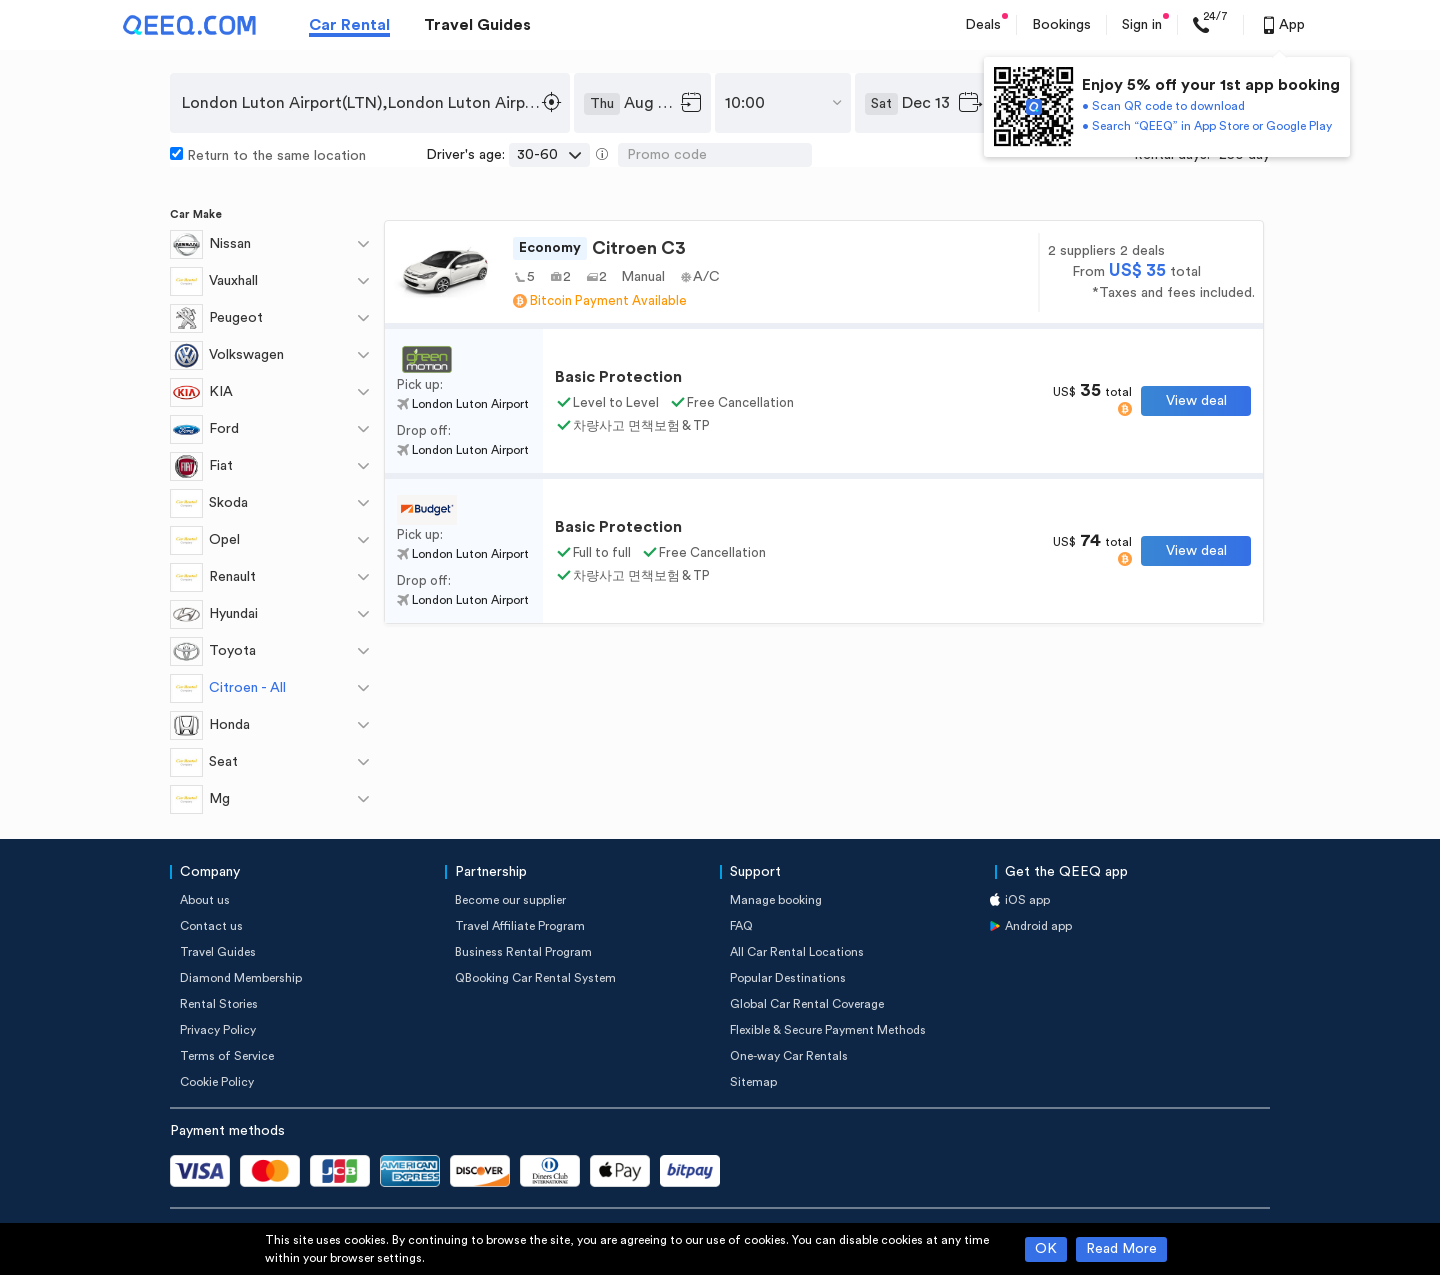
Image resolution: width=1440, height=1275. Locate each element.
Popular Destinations (788, 978)
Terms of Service (227, 1056)
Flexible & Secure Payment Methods (828, 1030)
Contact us (211, 926)
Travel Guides (477, 25)
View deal (1196, 401)
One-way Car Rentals (789, 1056)
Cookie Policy (217, 1082)
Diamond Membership (241, 978)
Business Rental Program (523, 952)
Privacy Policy (218, 1030)
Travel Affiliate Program (520, 926)
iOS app (1027, 900)
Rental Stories (219, 1004)
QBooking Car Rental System (535, 978)
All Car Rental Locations (797, 952)
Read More (1121, 1249)
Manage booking (776, 900)
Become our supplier (510, 900)
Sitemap (753, 1082)
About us (205, 900)
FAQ (741, 926)
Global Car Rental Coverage (807, 1004)
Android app (1038, 926)
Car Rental (349, 25)
